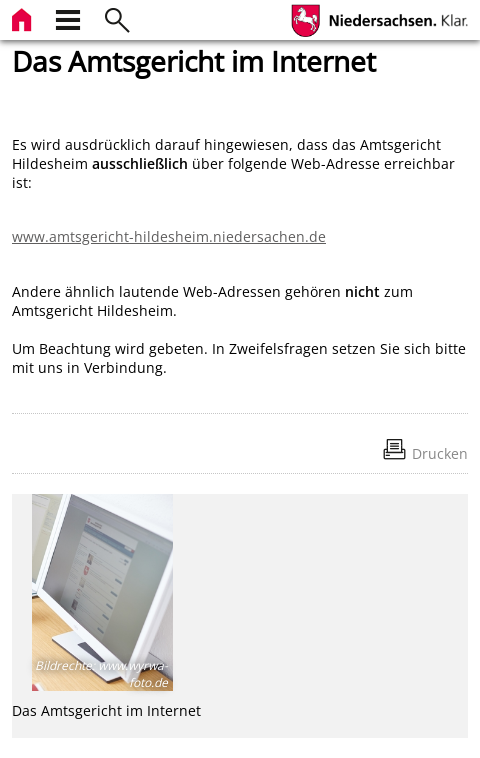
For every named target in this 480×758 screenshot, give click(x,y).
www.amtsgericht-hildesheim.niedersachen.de (169, 236)
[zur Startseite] (24, 17)
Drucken (440, 453)
